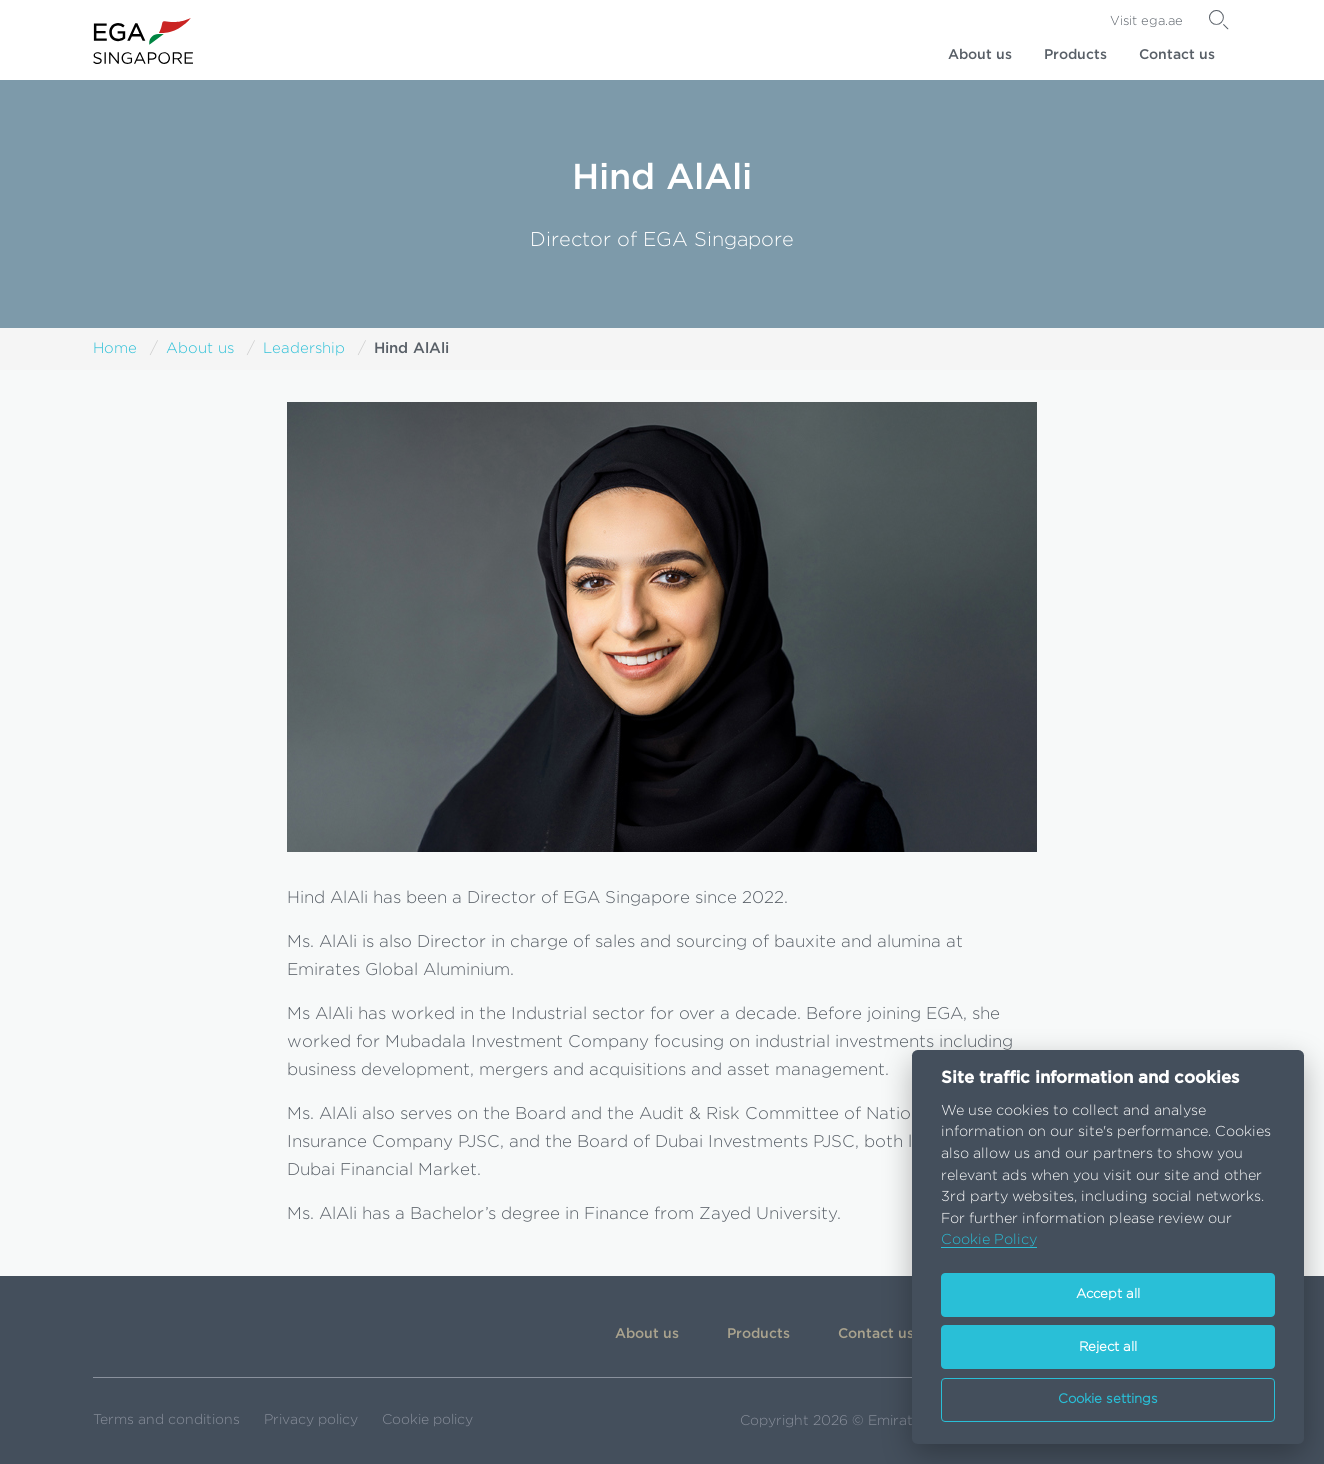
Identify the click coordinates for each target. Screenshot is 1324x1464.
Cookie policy (427, 1420)
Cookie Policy (989, 1239)
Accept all (1108, 1294)
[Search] (1219, 20)
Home (115, 348)
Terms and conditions (166, 1420)
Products (1075, 55)
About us (980, 55)
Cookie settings (1108, 1399)
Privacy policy (311, 1420)
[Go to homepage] (143, 41)
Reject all (1108, 1347)
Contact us (1177, 55)
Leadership (304, 348)
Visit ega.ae (1146, 21)
